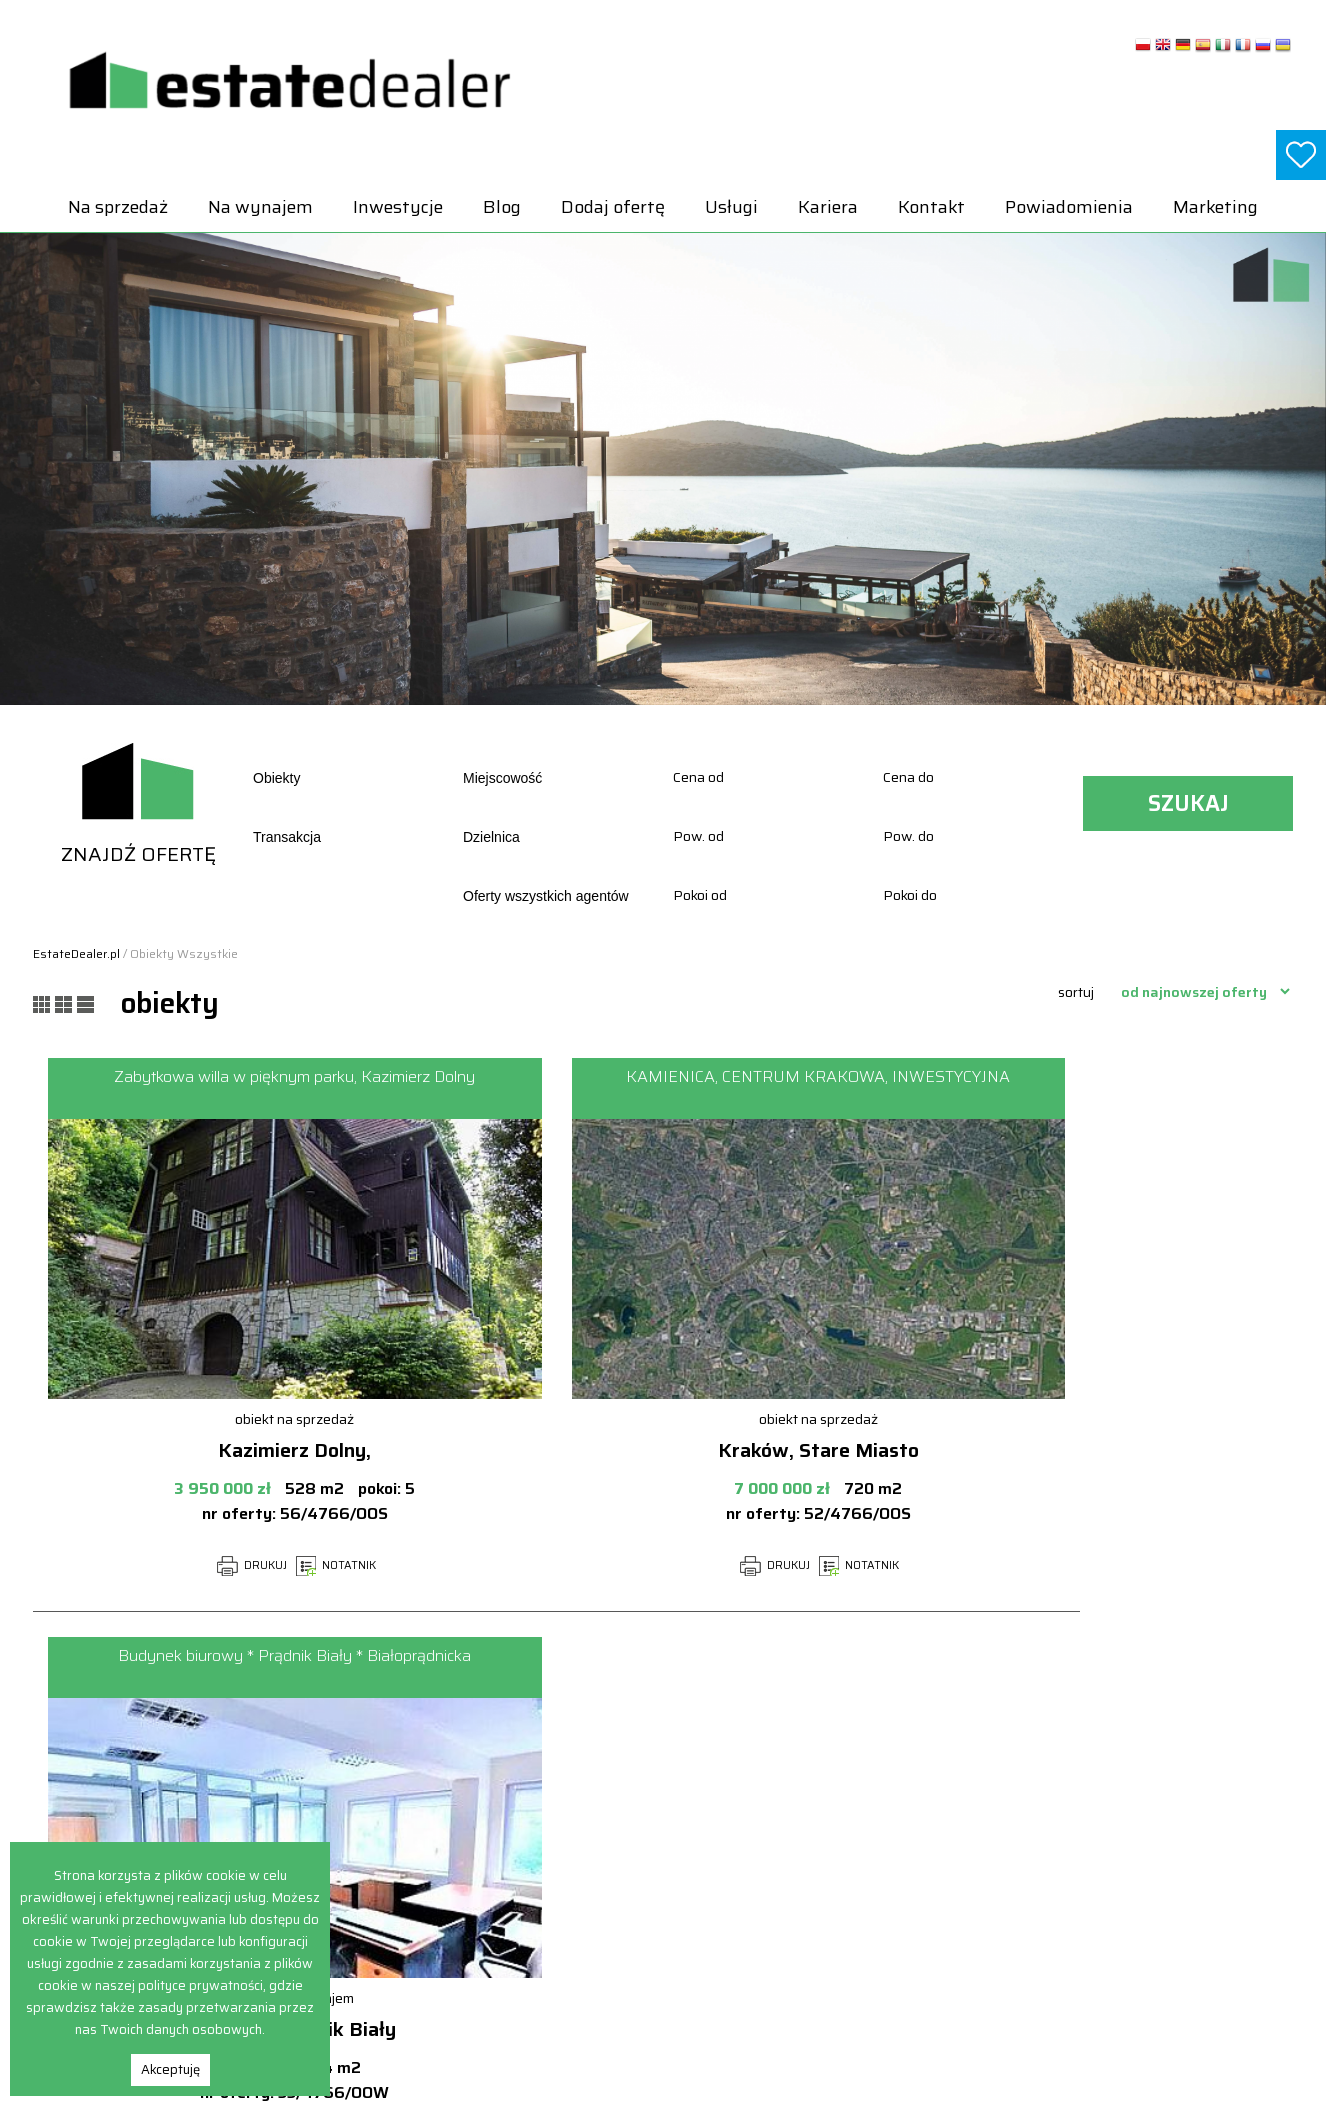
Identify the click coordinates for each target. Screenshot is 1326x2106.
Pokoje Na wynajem (1095, 1896)
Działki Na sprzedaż (843, 1810)
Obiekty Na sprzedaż (846, 1918)
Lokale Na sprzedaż (841, 1875)
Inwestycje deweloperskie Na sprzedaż (898, 1853)
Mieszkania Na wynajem (1109, 1853)
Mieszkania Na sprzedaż (857, 1896)
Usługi (731, 207)
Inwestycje (398, 207)
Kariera (828, 207)
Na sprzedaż (118, 207)
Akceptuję (170, 2069)
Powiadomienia (1069, 207)
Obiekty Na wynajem (1098, 1875)
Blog (502, 207)
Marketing (1215, 207)
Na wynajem (260, 207)
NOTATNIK (232, 1565)
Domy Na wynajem (1093, 1788)
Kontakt (931, 207)
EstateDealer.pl (76, 953)
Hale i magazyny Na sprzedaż (871, 1832)
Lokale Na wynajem (1093, 1832)
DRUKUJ (148, 1565)
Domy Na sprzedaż (841, 1788)
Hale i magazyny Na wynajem (1123, 1810)
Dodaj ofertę (613, 207)
